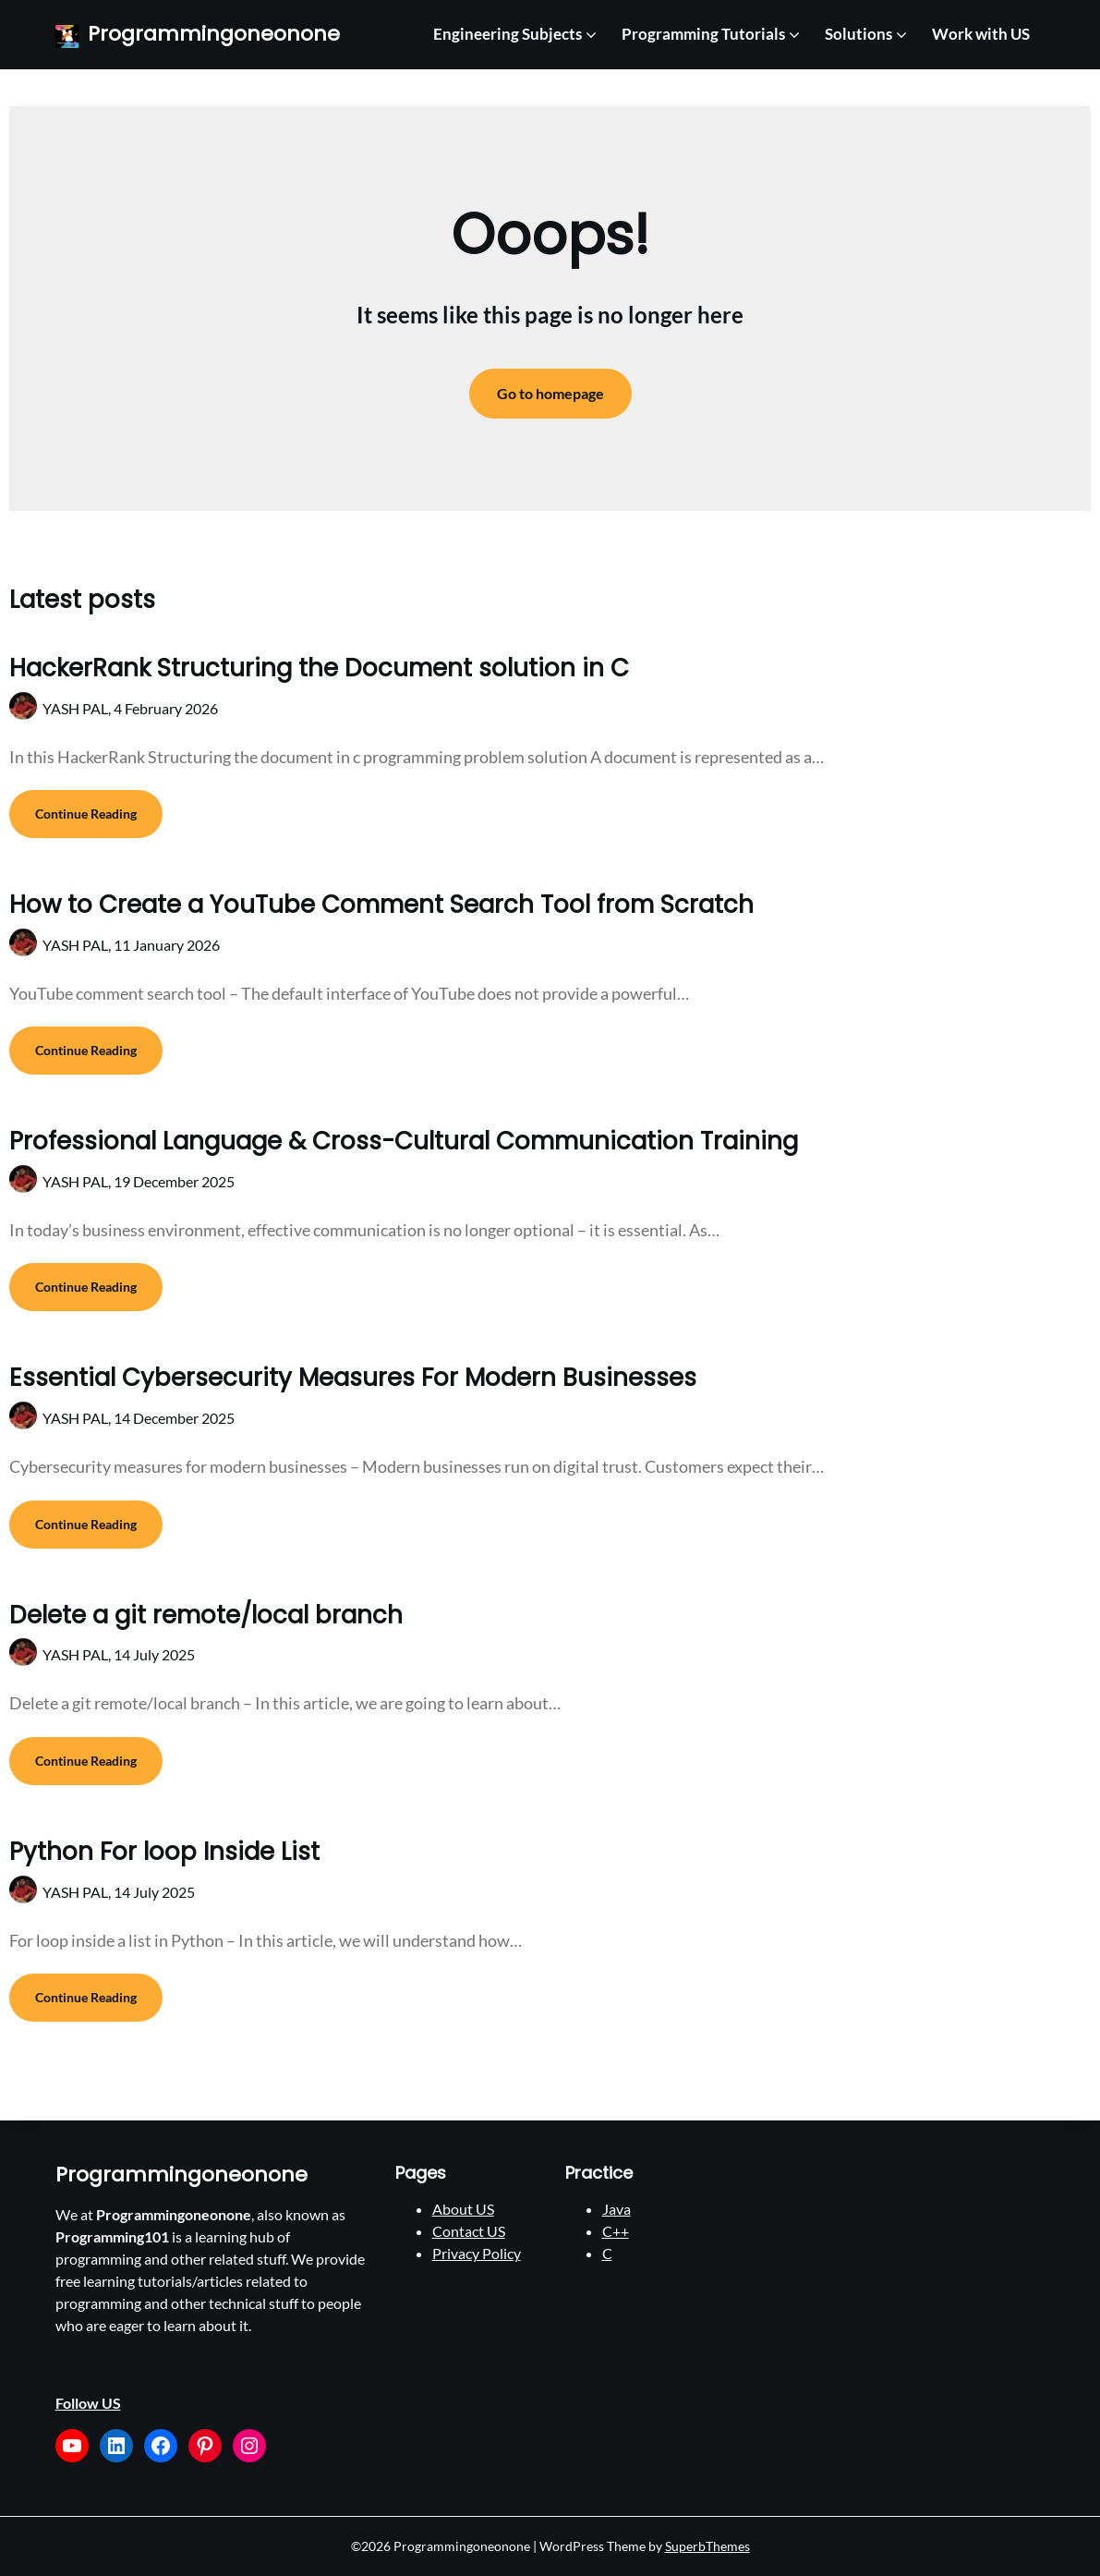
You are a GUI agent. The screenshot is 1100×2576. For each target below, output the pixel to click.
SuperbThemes (707, 2546)
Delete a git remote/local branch (206, 1615)
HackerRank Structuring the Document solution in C (319, 668)
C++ (615, 2231)
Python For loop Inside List (164, 1851)
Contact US (468, 2231)
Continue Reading (86, 813)
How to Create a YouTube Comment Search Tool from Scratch (381, 904)
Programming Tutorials (703, 33)
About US (463, 2209)
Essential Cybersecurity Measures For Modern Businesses (352, 1377)
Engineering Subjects (507, 33)
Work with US (981, 33)
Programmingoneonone (214, 34)
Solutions (858, 33)
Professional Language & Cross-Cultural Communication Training (403, 1141)
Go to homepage (550, 393)
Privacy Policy (476, 2253)
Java (616, 2209)
